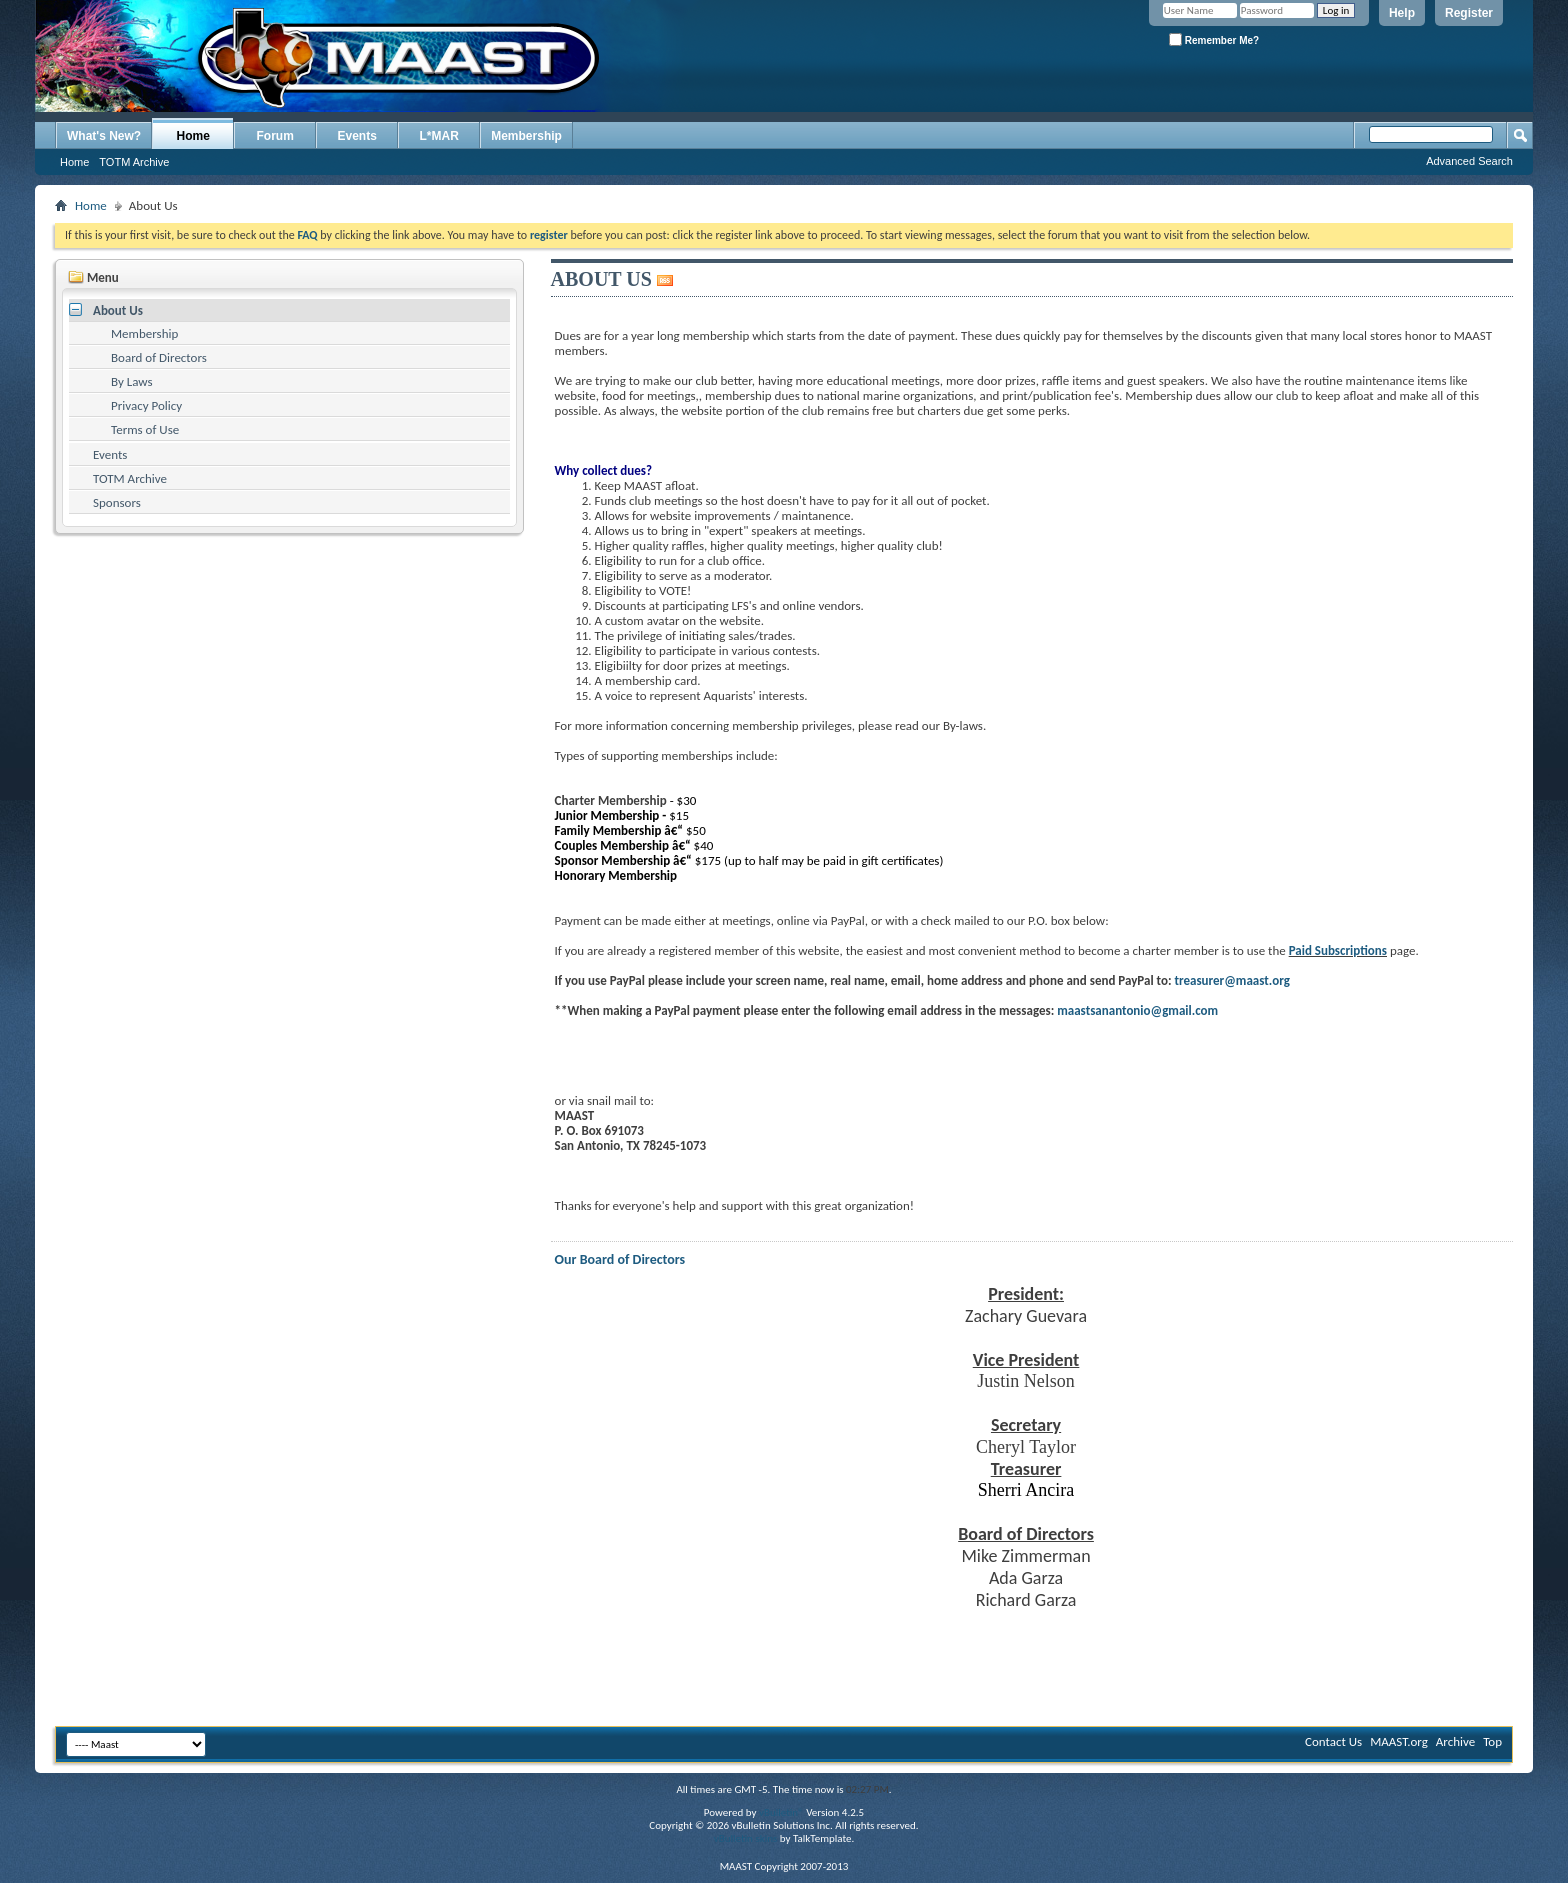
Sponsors (117, 502)
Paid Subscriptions (1338, 950)
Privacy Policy (146, 405)
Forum (275, 136)
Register (1469, 13)
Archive (1455, 1741)
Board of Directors (159, 357)
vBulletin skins (746, 1838)
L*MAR (439, 136)
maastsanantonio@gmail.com (1137, 1010)
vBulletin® (781, 1812)
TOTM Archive (134, 162)
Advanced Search (1469, 161)
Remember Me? (1214, 39)
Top (1492, 1741)
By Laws (132, 381)
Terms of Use (145, 429)
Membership (526, 136)
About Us (118, 310)
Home (193, 136)
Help (1402, 13)
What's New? (104, 136)
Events (357, 136)
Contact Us (1333, 1741)
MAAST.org (1399, 1741)
